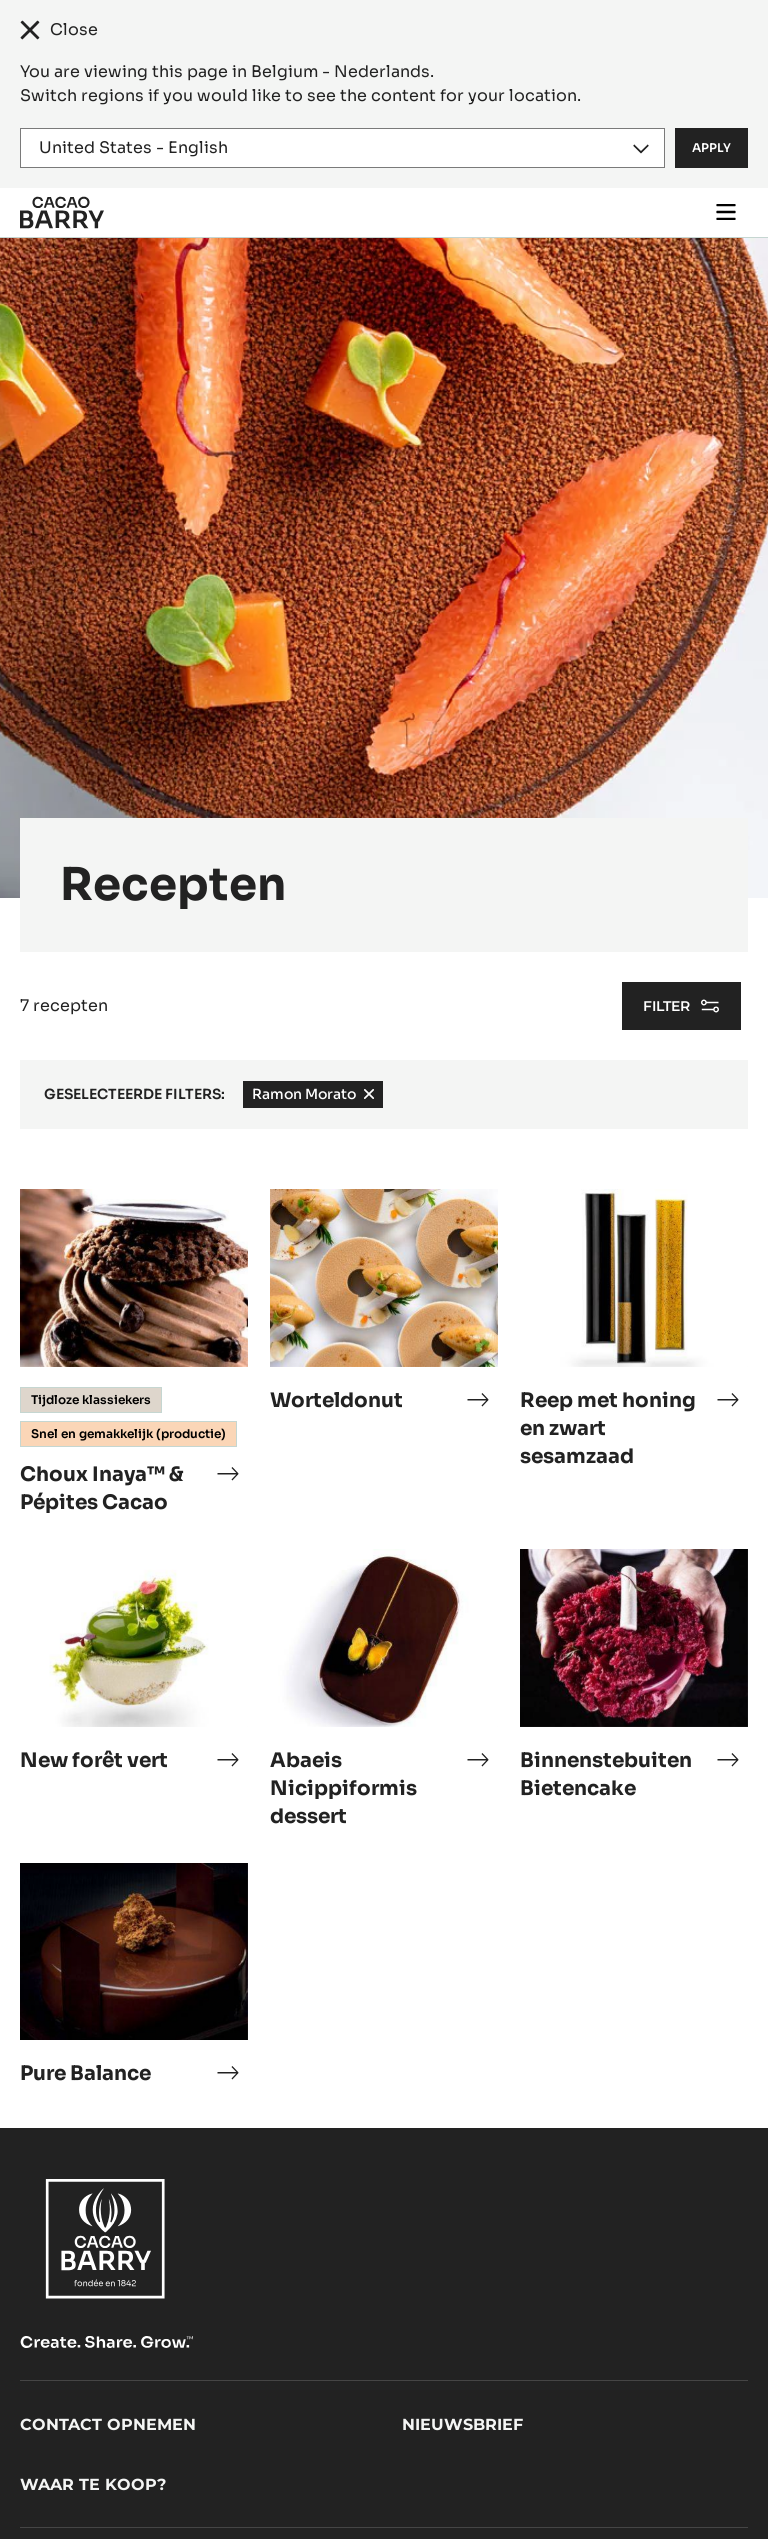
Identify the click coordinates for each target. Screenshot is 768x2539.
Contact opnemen (108, 2424)
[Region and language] (342, 148)
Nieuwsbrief (462, 2424)
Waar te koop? (93, 2484)
